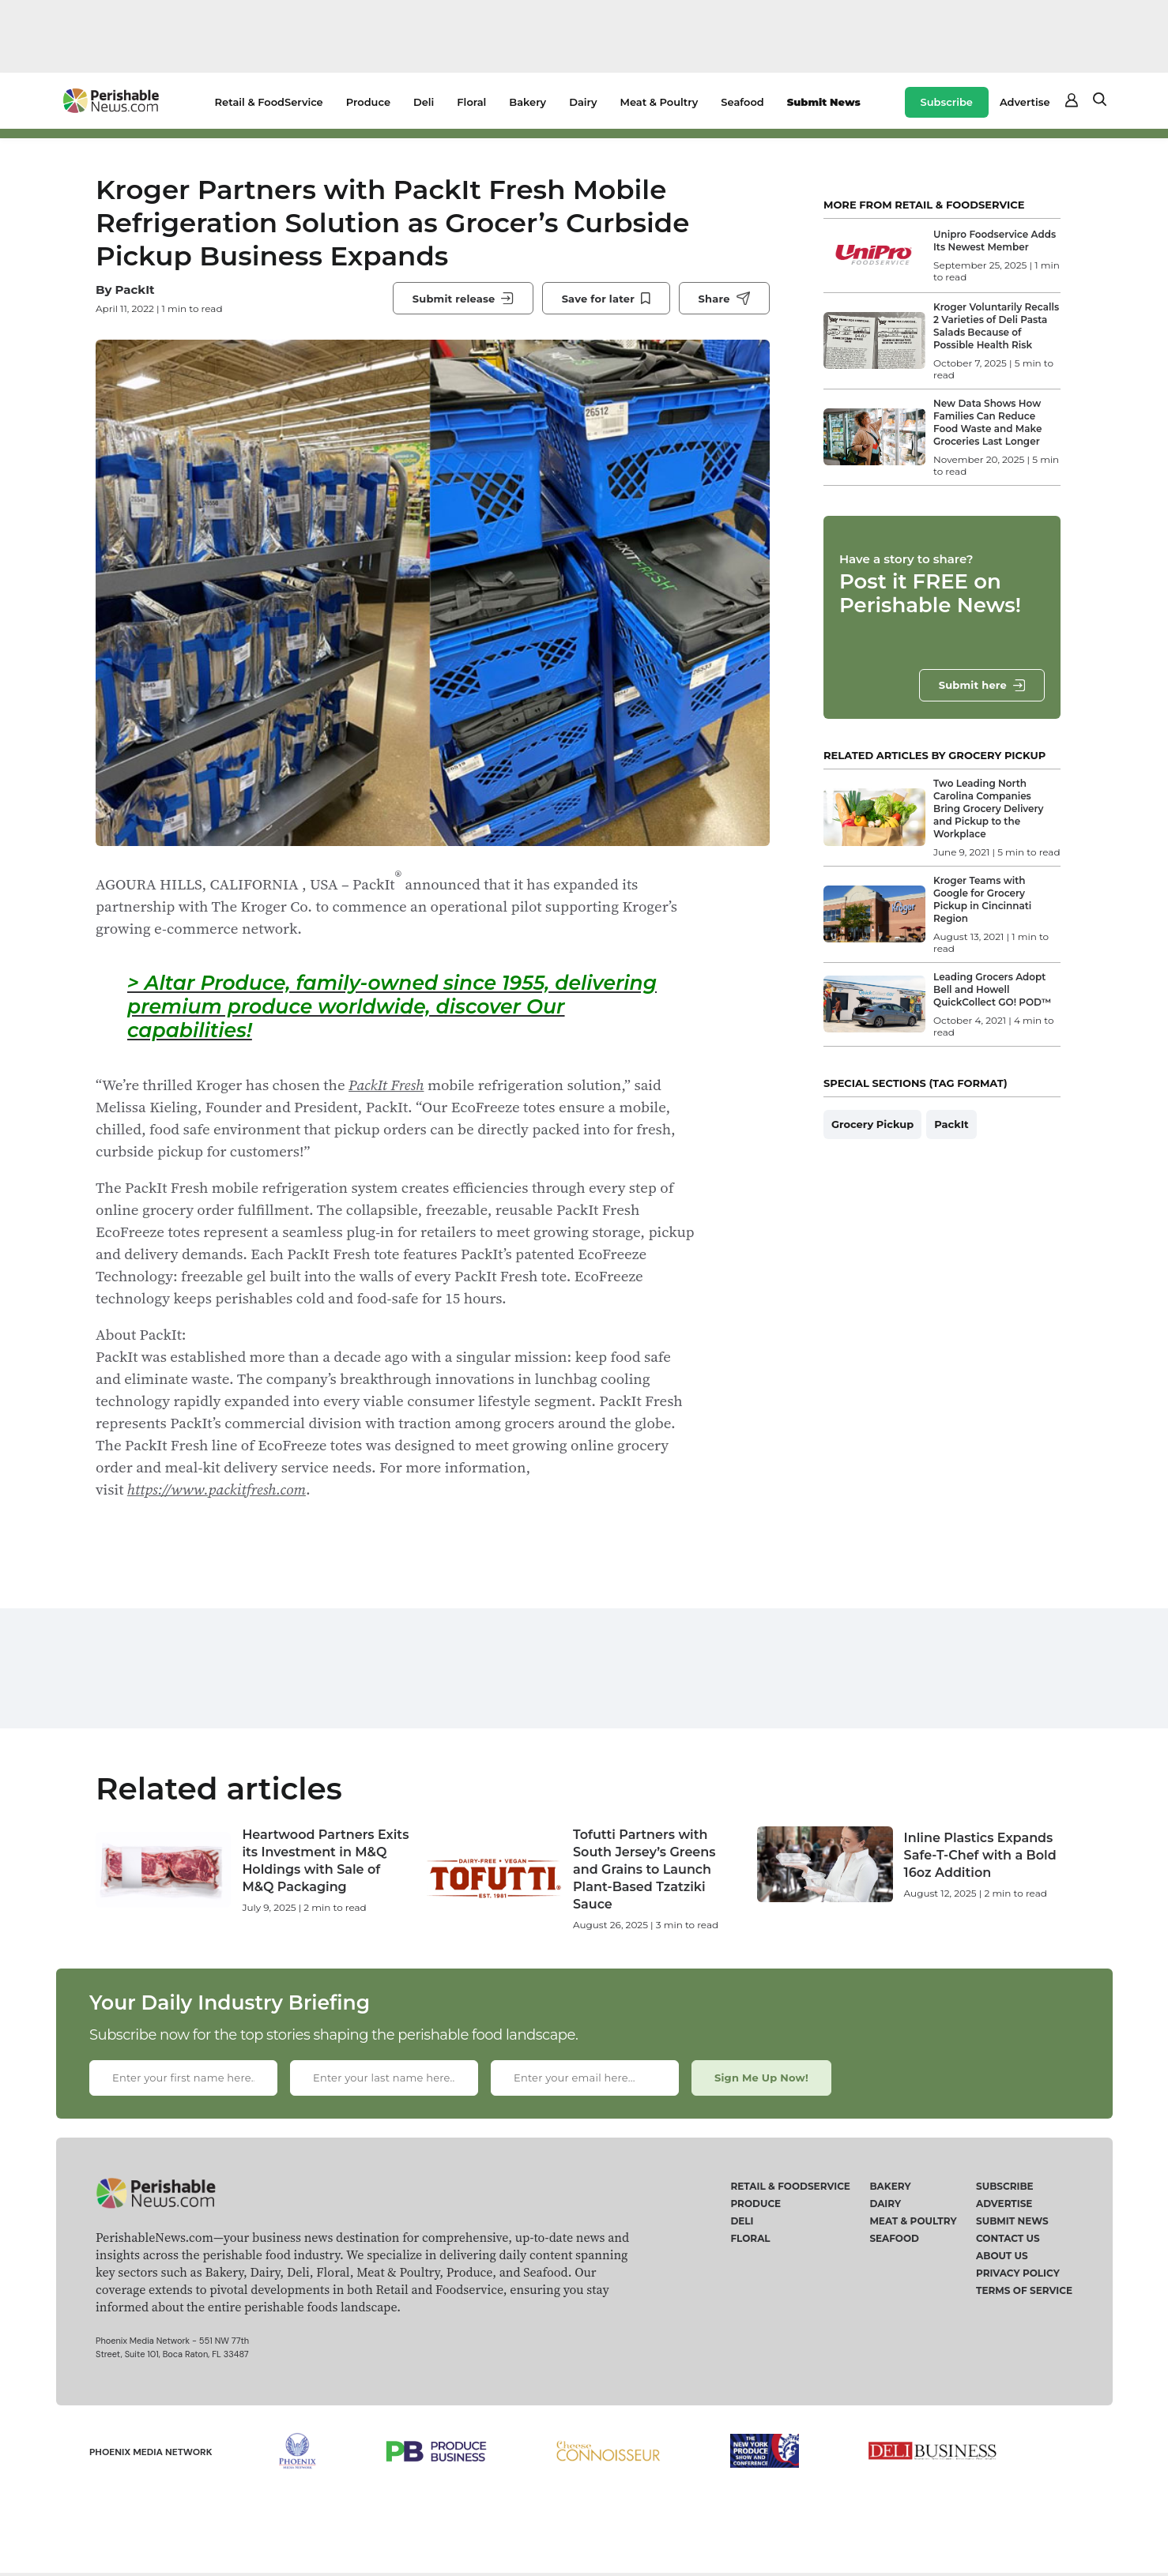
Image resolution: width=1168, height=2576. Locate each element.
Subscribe (947, 102)
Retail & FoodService (269, 102)
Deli (423, 102)
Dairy (583, 102)
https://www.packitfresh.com (216, 1489)
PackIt (134, 289)
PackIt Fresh (386, 1084)
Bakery (527, 102)
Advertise (1025, 102)
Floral (471, 102)
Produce (368, 102)
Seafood (742, 102)
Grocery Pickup (872, 1124)
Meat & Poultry (659, 102)
